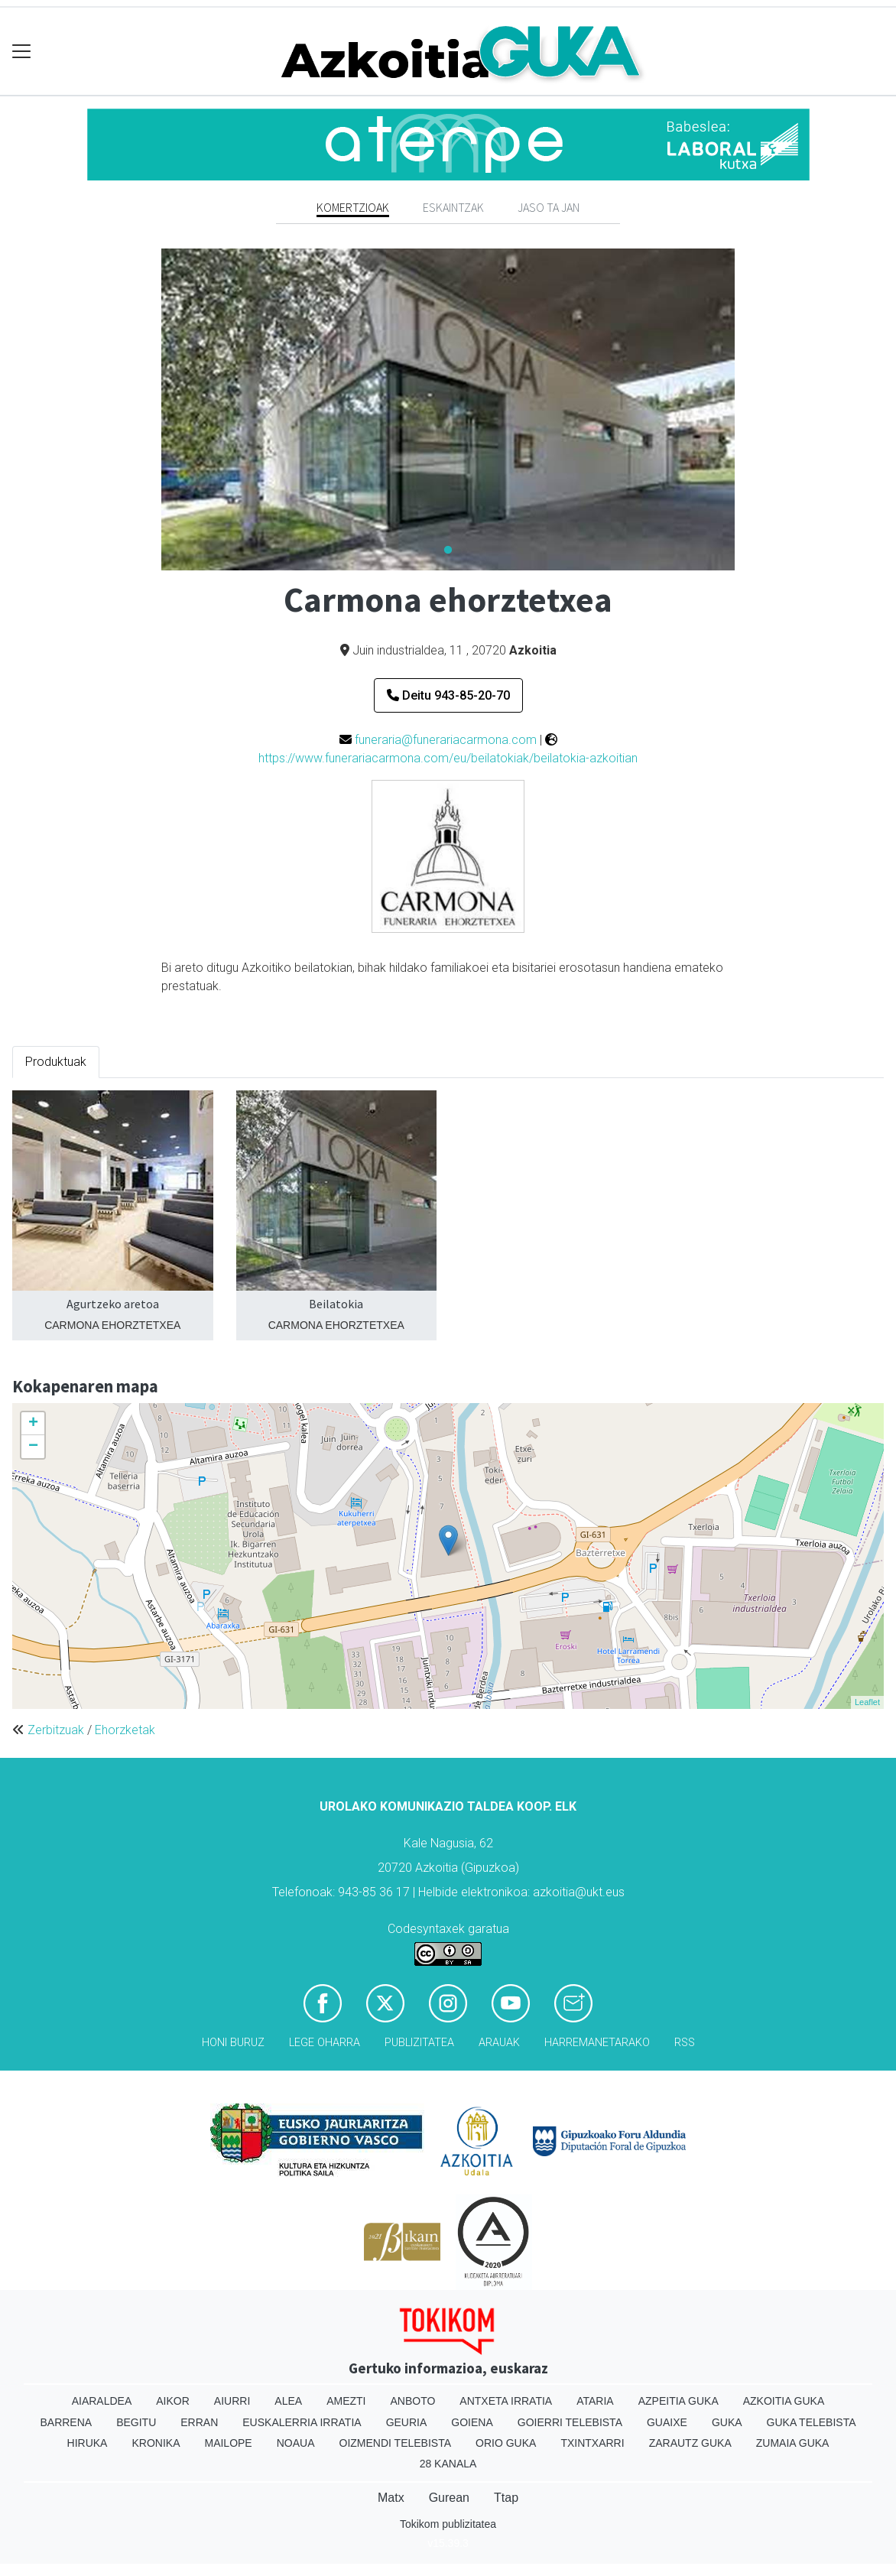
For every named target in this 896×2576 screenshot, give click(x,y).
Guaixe (667, 2422)
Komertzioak (353, 207)
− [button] (33, 1446)
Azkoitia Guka (784, 2401)
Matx (391, 2497)
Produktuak (55, 1061)
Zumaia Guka (792, 2443)
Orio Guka (506, 2443)
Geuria (406, 2422)
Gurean (449, 2497)
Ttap (506, 2497)
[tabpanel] (448, 409)
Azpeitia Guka (678, 2401)
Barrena (66, 2422)
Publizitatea (419, 2042)
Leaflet (867, 1702)
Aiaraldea (102, 2401)
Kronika (155, 2443)
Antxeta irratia (505, 2401)
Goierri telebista (570, 2422)
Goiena (471, 2422)
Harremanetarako (597, 2042)
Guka (727, 2422)
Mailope (228, 2443)
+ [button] (33, 1423)
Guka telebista (811, 2422)
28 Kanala (448, 2463)
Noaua (296, 2443)
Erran (199, 2422)
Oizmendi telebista (395, 2443)
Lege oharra (324, 2042)
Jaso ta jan (548, 207)
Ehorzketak (125, 1730)
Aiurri (232, 2401)
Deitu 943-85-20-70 (448, 695)
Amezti (345, 2401)
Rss (684, 2042)
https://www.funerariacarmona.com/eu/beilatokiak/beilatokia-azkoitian (448, 758)
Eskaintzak (453, 207)
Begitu (136, 2422)
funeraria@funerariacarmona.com (446, 740)
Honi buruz (233, 2042)
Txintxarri (592, 2443)
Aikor (173, 2401)
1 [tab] (448, 550)
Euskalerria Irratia (301, 2422)
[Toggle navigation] (21, 51)
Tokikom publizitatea (448, 2524)
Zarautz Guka (690, 2443)
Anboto (412, 2401)
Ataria (595, 2401)
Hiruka (87, 2443)
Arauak (499, 2042)
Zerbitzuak (56, 1730)
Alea (288, 2401)
